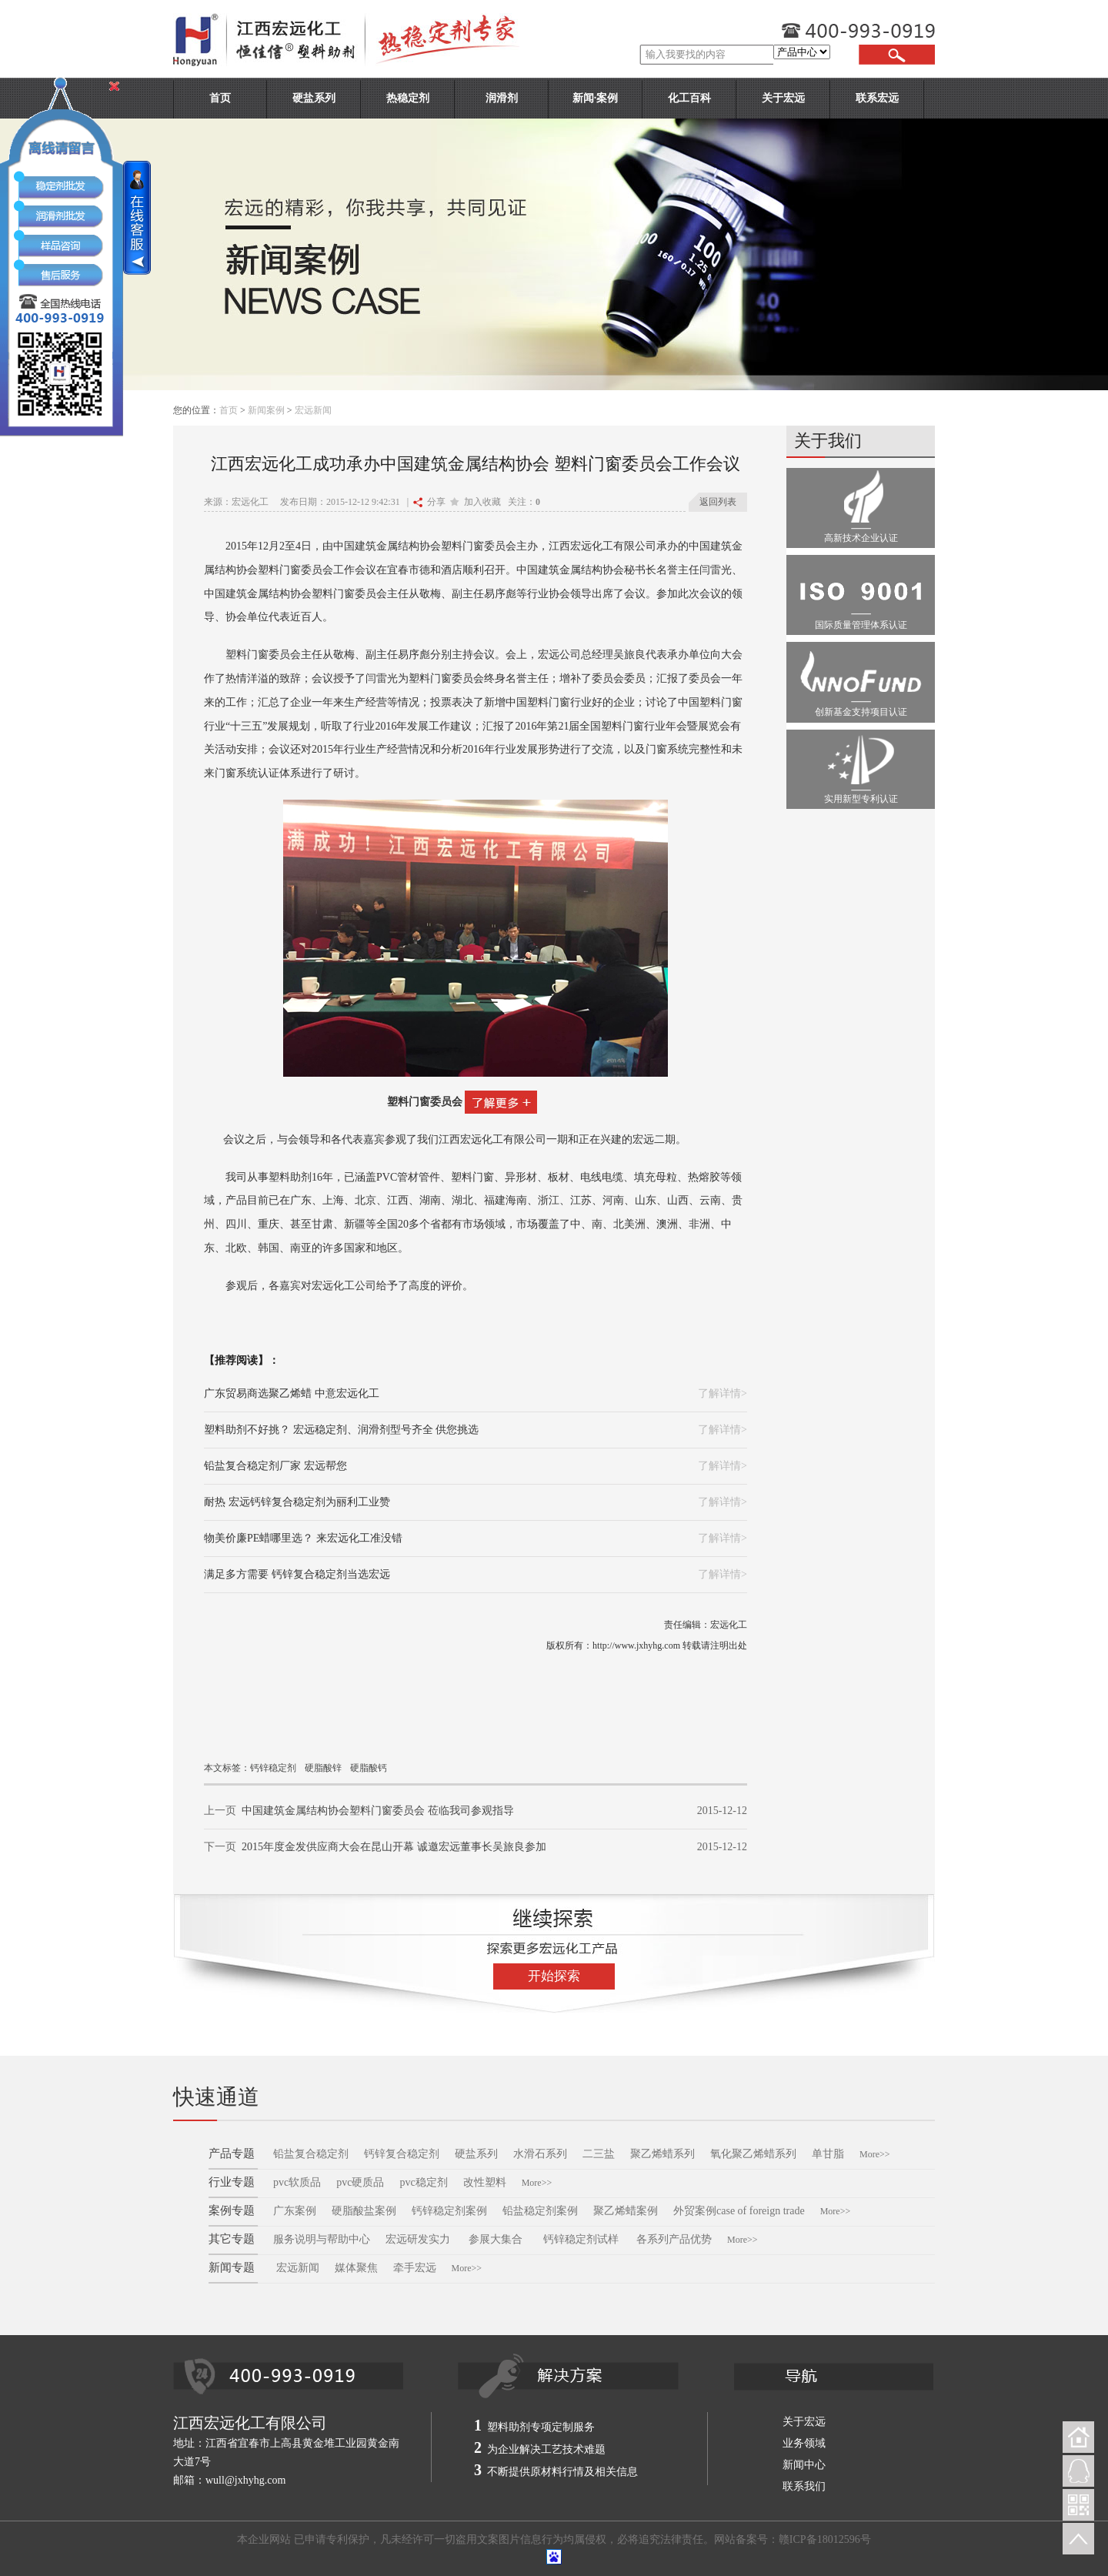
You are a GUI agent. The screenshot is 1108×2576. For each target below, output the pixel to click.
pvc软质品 (297, 2182)
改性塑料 (484, 2182)
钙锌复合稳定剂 (401, 2154)
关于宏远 (783, 98)
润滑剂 (502, 98)
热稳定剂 (407, 98)
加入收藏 (475, 501)
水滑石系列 (540, 2154)
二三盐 (598, 2154)
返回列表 (717, 501)
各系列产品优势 (674, 2239)
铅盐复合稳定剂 (311, 2154)
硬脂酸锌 (323, 1767)
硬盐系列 (313, 98)
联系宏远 (877, 98)
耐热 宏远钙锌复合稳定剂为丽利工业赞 (297, 1502)
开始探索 (554, 1976)
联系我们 (804, 2486)
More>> (874, 2154)
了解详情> (722, 1393)
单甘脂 (828, 2154)
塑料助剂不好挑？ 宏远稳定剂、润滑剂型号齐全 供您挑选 (341, 1429)
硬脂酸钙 (368, 1767)
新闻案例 (266, 410)
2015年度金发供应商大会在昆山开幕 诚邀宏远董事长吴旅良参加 (394, 1847)
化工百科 (689, 98)
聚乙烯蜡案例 (625, 2211)
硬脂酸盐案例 (364, 2211)
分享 (429, 501)
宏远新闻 (313, 410)
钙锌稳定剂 (273, 1767)
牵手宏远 (414, 2268)
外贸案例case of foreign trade (739, 2211)
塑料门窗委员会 (424, 1102)
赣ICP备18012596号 (825, 2539)
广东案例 (294, 2211)
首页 (220, 98)
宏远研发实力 (417, 2239)
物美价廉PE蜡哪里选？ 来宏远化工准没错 (303, 1538)
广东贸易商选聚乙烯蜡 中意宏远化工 (291, 1393)
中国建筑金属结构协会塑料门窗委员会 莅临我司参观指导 (378, 1810)
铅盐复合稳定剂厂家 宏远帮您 (275, 1466)
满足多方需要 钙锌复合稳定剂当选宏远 (297, 1574)
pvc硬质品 (360, 2182)
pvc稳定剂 (423, 2182)
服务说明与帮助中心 (321, 2239)
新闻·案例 (595, 98)
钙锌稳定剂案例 (449, 2211)
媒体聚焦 (356, 2268)
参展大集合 (497, 2239)
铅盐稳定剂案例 (540, 2211)
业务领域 (804, 2443)
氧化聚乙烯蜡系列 (753, 2154)
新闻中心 (804, 2465)
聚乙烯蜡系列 (662, 2154)
